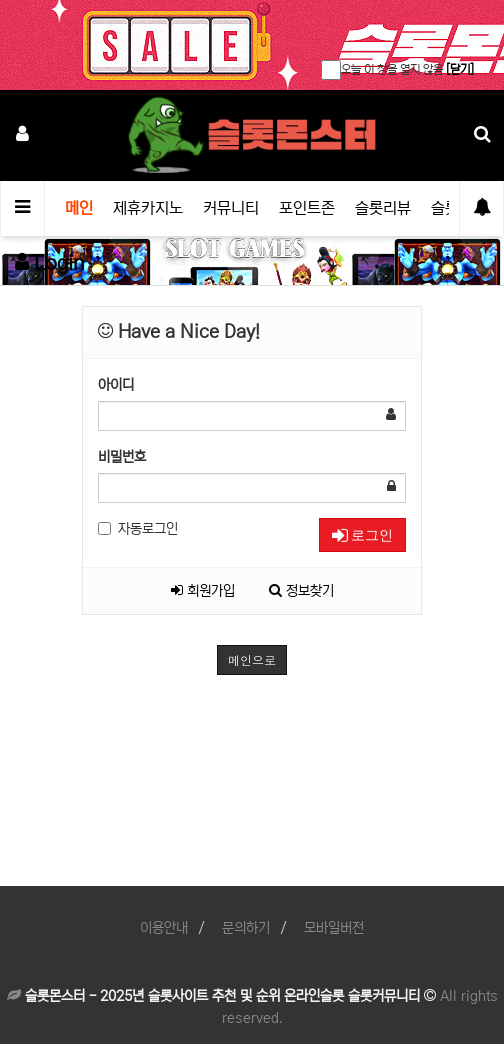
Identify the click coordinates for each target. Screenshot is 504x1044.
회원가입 (203, 591)
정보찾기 (301, 591)
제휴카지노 (148, 208)
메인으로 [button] (252, 659)
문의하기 (246, 928)
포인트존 (307, 208)
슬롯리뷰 (383, 208)
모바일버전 (334, 928)
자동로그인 (138, 529)
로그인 (362, 535)
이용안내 (164, 928)
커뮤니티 (231, 208)
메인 (79, 208)
